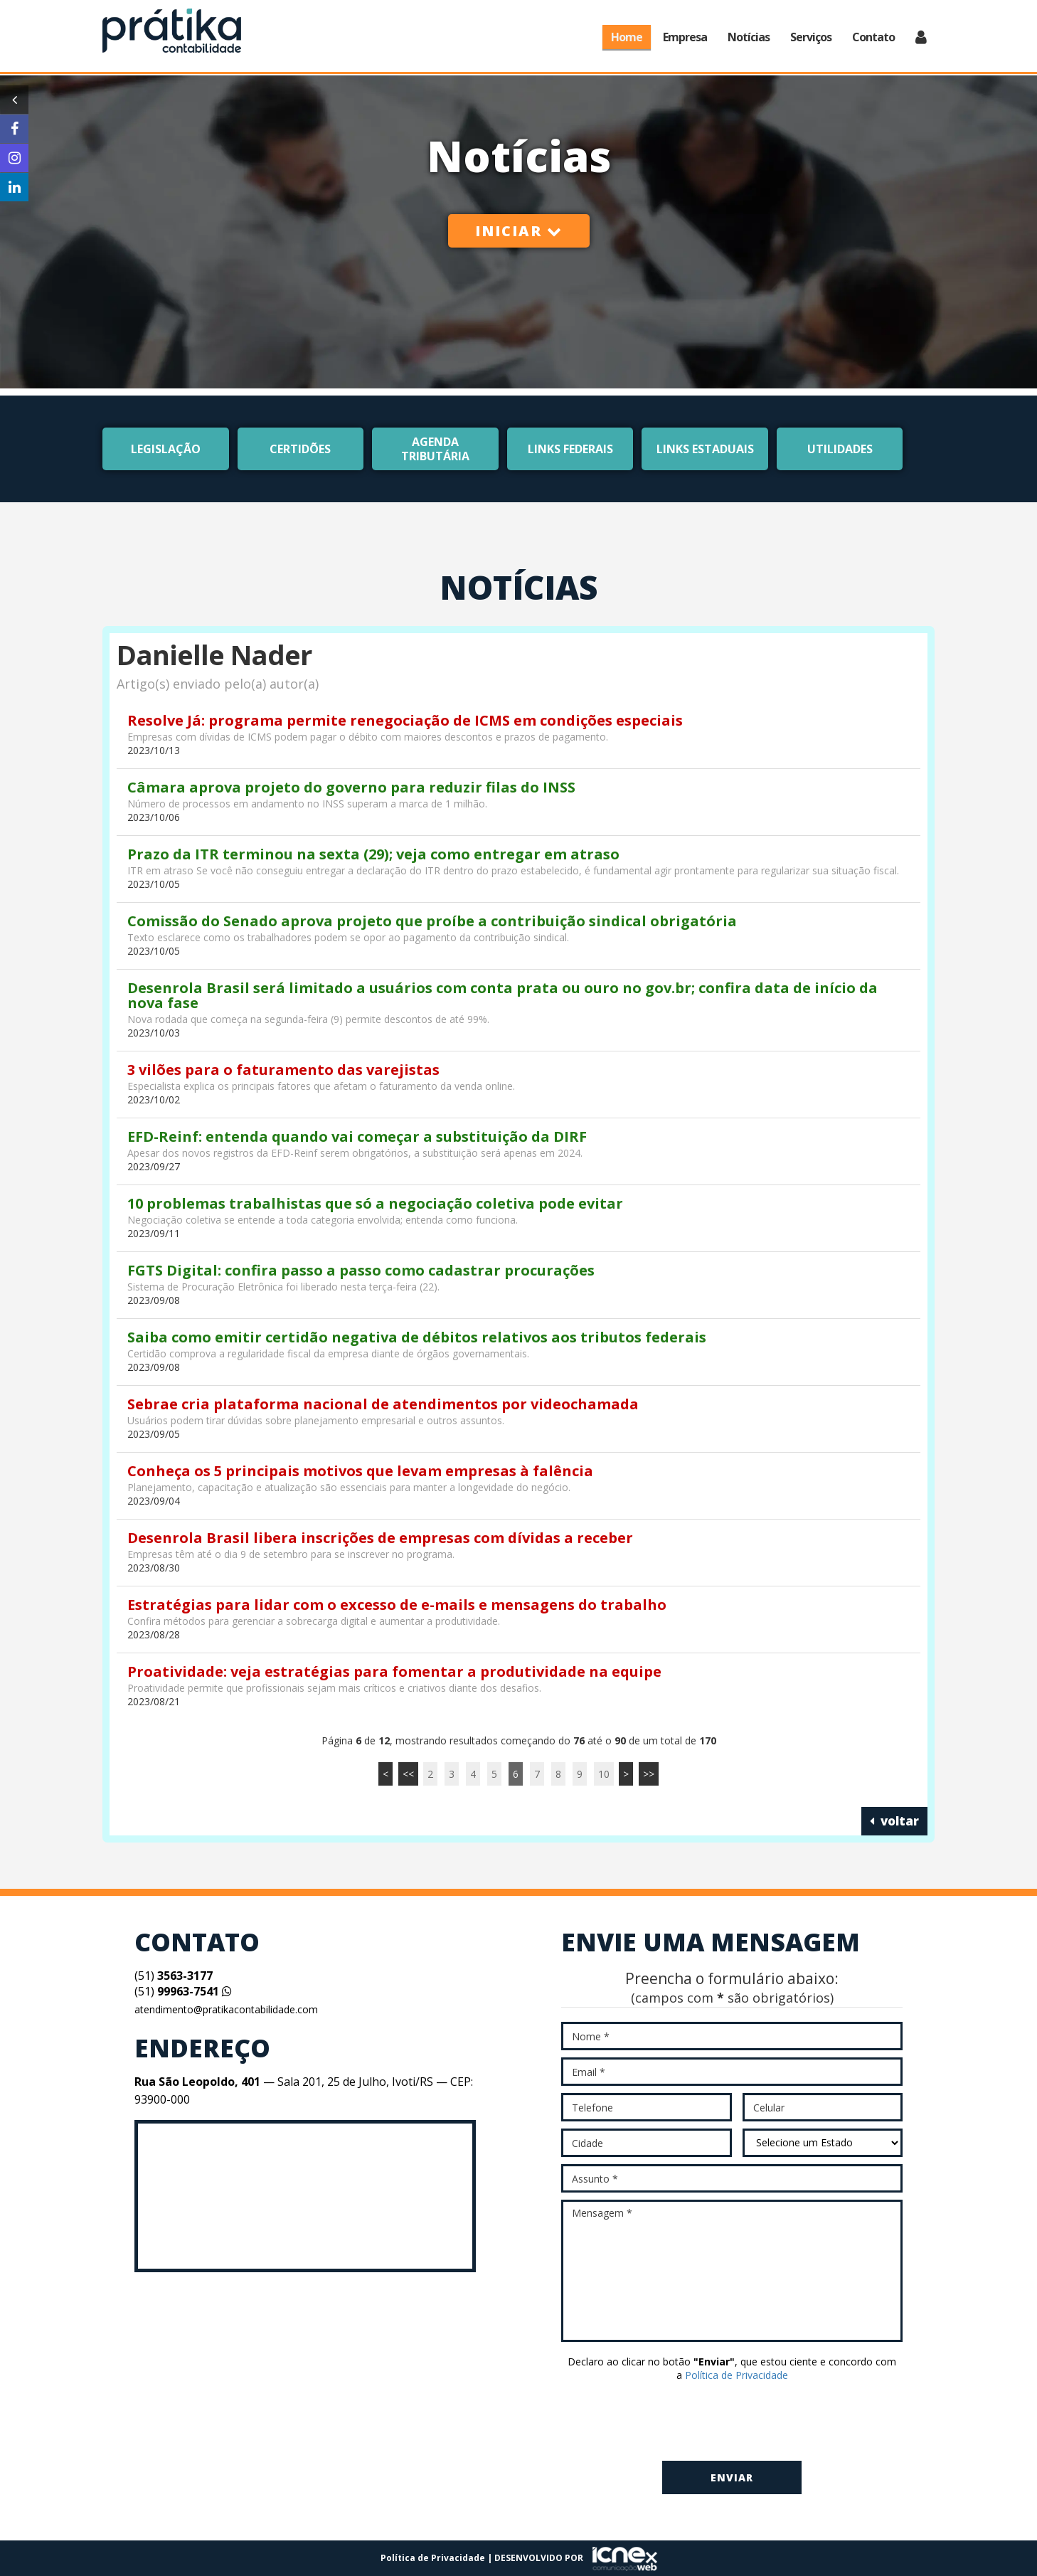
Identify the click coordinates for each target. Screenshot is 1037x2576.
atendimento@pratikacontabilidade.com (226, 2009)
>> (648, 1774)
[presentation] (732, 2422)
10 (604, 1774)
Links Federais (570, 449)
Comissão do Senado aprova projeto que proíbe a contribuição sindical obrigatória (432, 920)
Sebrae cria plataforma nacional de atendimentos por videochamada (383, 1403)
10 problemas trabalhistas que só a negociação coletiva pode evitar (375, 1203)
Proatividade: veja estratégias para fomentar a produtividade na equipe (394, 1671)
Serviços (810, 37)
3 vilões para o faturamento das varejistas (283, 1069)
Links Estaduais (705, 449)
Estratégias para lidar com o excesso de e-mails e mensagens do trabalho (396, 1604)
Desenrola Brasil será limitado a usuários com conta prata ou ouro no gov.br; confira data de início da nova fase (502, 995)
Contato (873, 37)
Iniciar (519, 230)
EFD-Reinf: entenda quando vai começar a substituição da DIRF (357, 1136)
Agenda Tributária (435, 449)
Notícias (749, 37)
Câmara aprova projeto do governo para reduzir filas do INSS (351, 787)
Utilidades (840, 449)
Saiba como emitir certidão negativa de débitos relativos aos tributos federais (416, 1337)
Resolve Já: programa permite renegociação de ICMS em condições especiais (405, 720)
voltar (894, 1821)
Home (626, 37)
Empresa (685, 37)
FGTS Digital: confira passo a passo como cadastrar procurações (361, 1270)
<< (408, 1774)
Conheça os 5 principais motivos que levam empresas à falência (360, 1470)
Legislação (166, 449)
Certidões (300, 449)
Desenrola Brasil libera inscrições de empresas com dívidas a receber (380, 1537)
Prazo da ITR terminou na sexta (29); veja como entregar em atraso (373, 854)
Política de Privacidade (736, 2375)
